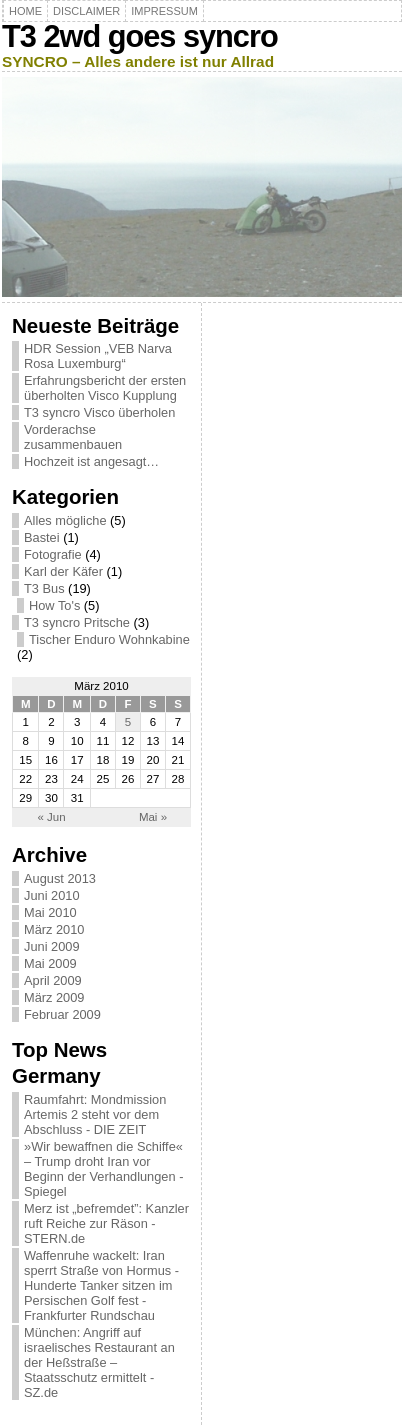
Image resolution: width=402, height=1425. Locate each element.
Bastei (42, 537)
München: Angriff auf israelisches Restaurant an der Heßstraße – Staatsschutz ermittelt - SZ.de (99, 1362)
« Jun (51, 817)
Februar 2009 (62, 1014)
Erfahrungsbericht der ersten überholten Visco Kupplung (105, 388)
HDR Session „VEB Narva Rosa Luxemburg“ (98, 356)
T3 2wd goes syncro (140, 36)
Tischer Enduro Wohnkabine (109, 639)
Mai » (153, 817)
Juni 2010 (52, 895)
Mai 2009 (50, 963)
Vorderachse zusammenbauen (73, 437)
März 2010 (54, 929)
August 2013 (60, 878)
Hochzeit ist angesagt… (91, 461)
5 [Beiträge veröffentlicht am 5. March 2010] (128, 722)
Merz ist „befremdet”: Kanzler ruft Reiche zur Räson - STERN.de (106, 1223)
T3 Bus (44, 588)
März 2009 (54, 997)
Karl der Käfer (63, 571)
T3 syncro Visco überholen (99, 412)
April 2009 (53, 980)
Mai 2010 (50, 912)
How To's (54, 605)
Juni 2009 (52, 946)
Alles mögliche (65, 520)
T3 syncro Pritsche (77, 622)
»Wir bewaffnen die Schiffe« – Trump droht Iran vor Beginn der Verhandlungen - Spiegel (103, 1169)
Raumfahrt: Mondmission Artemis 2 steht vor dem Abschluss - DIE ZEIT (95, 1114)
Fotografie (53, 554)
